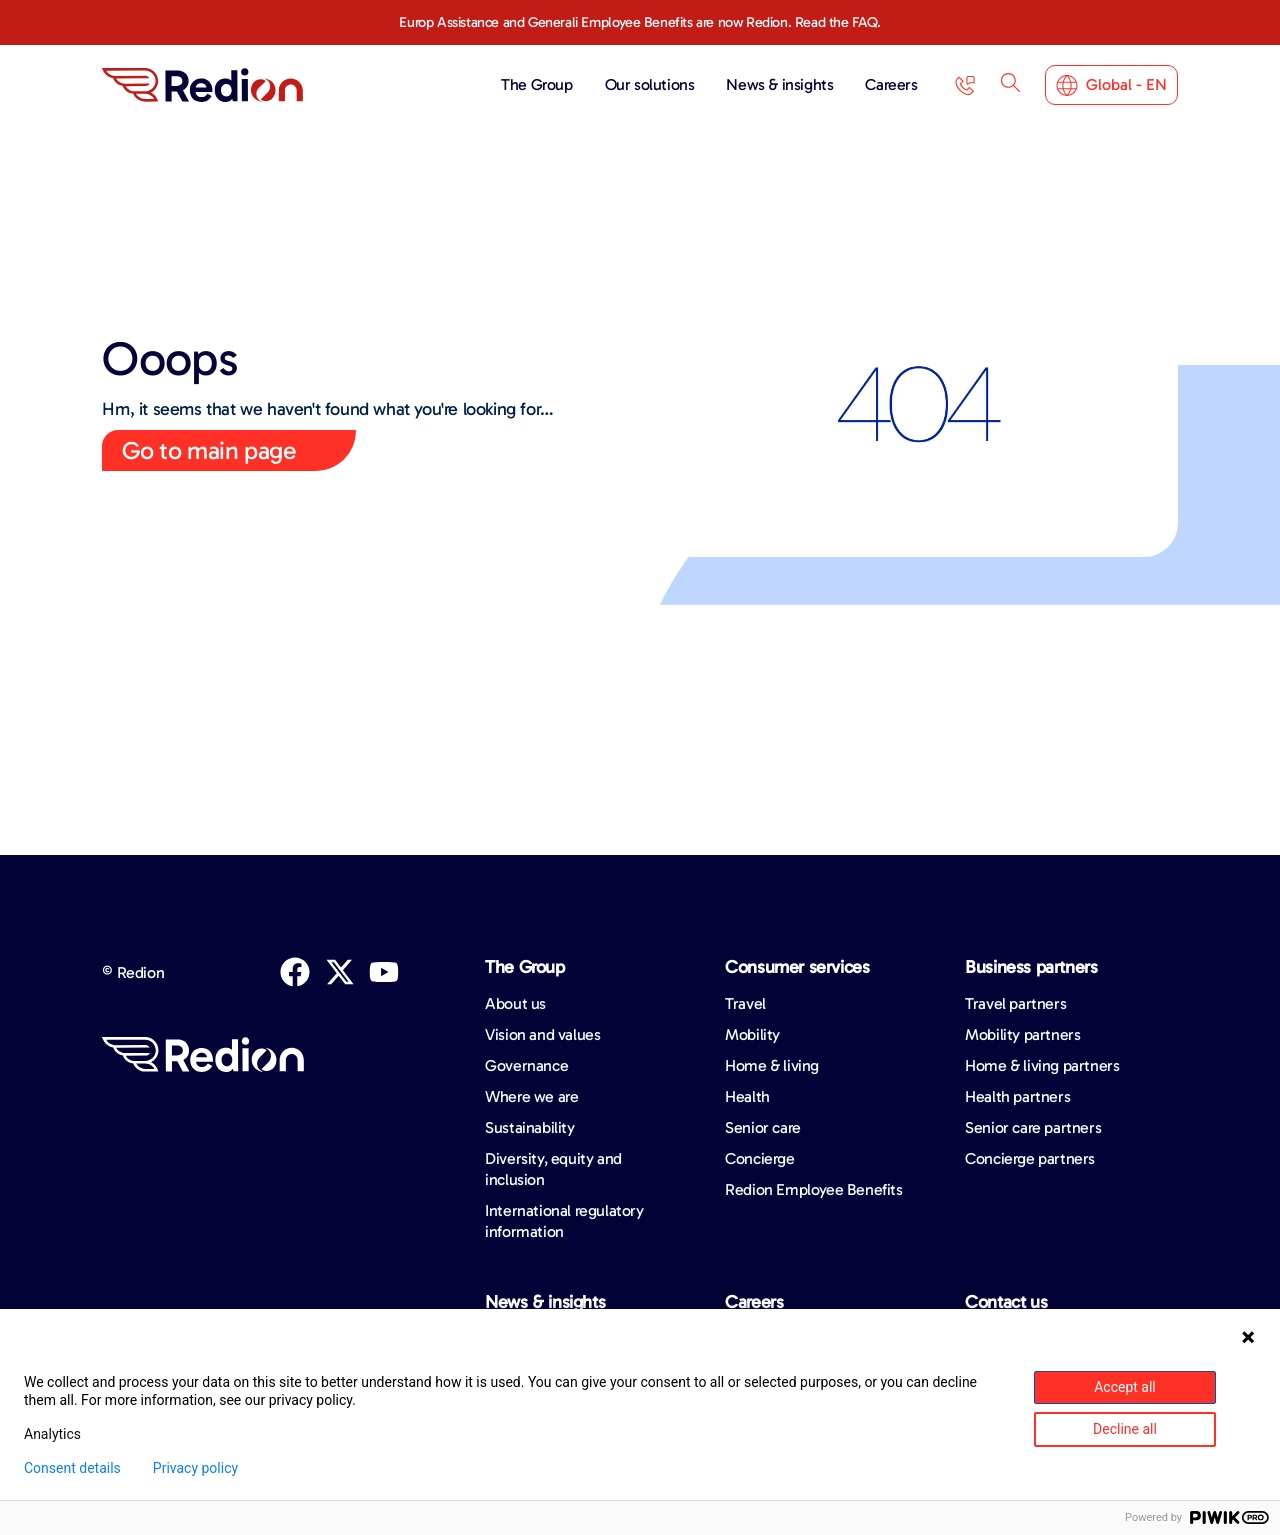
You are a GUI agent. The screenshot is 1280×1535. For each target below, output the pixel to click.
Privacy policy (195, 1468)
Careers (891, 84)
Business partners (1031, 967)
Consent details (72, 1468)
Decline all (1125, 1429)
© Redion (133, 972)
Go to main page (209, 450)
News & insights (784, 85)
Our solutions (655, 85)
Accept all (1125, 1387)
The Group (541, 85)
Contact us (1006, 1302)
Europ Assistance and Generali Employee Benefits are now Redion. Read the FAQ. (639, 22)
